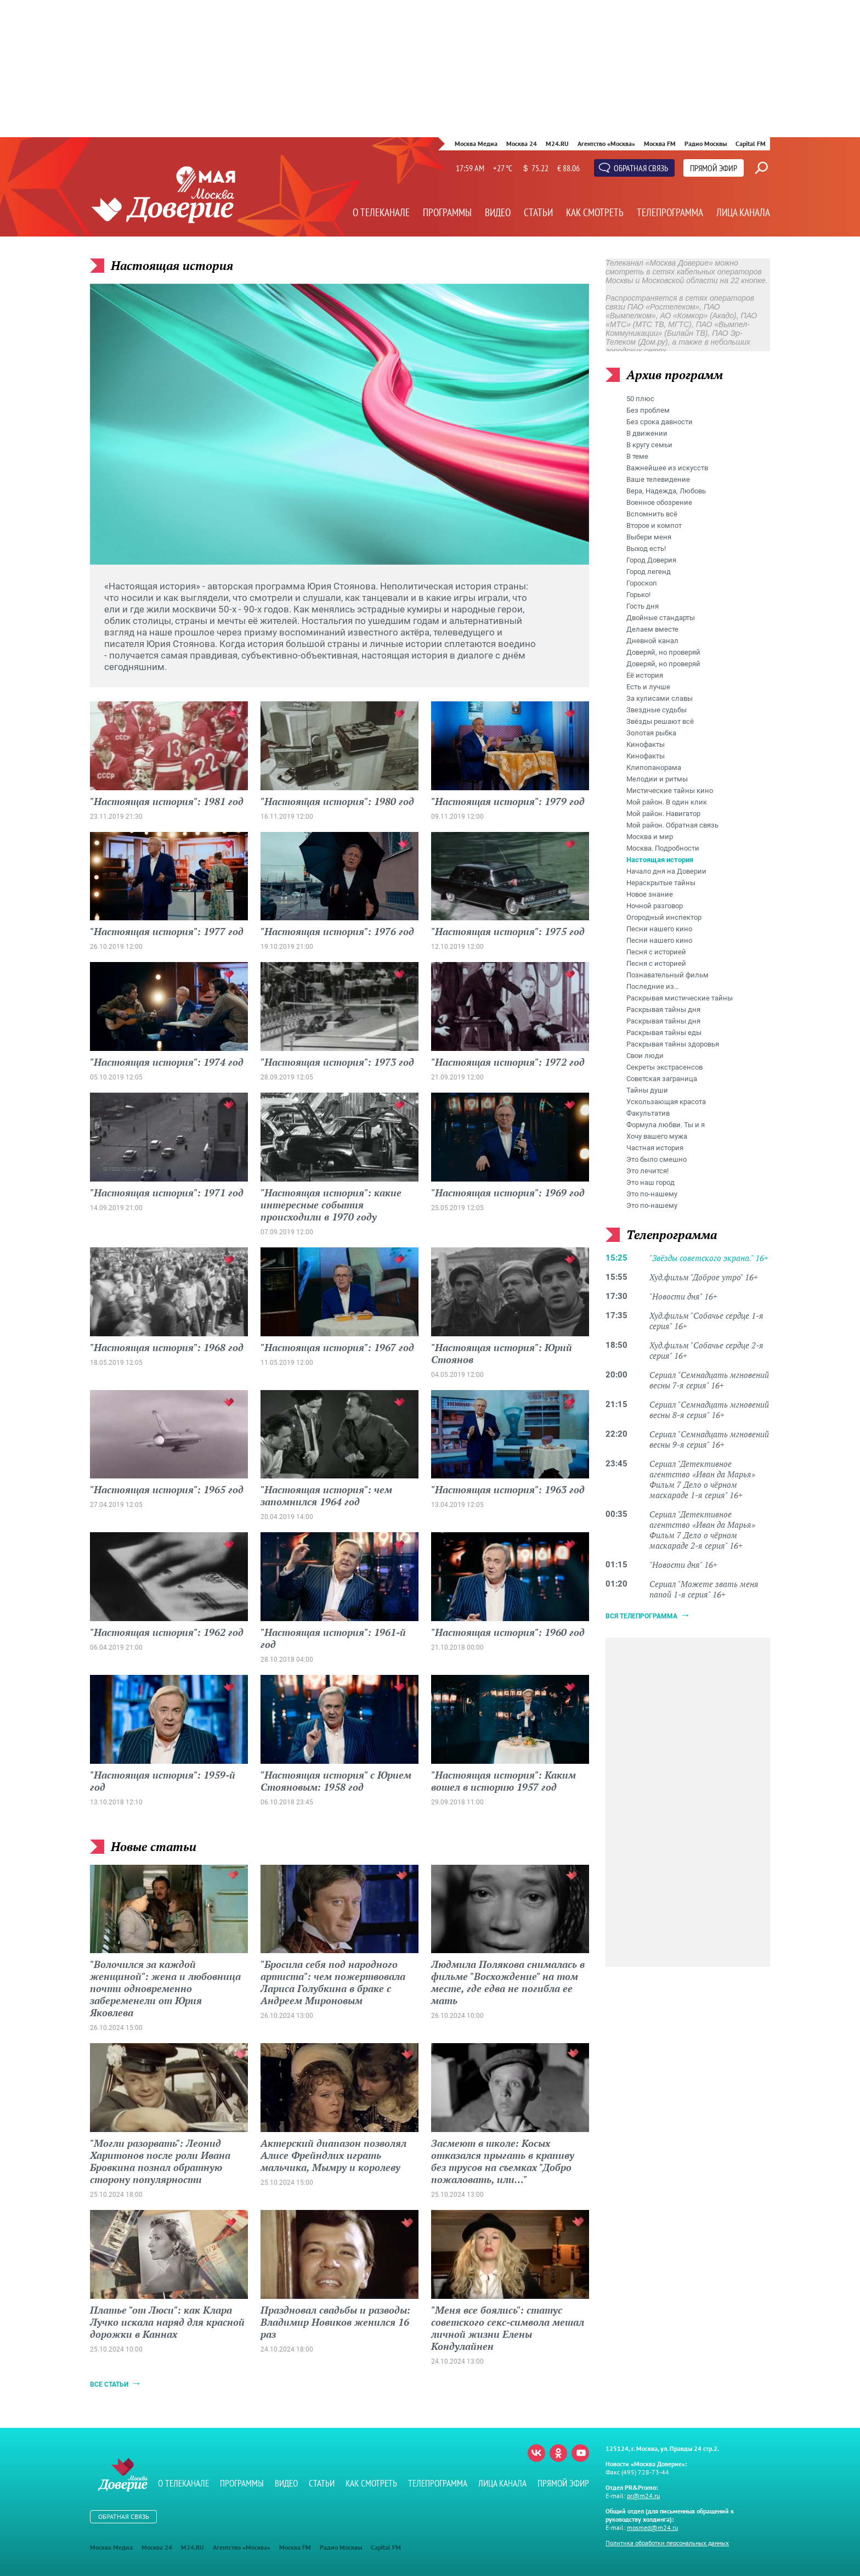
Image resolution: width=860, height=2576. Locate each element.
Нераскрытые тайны (660, 883)
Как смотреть (595, 212)
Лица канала (743, 212)
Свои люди (645, 1055)
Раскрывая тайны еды (663, 1032)
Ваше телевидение (658, 479)
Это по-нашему (651, 1194)
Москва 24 (521, 143)
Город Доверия (651, 560)
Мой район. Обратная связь (672, 825)
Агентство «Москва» (606, 143)
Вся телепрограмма (641, 1616)
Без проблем (648, 410)
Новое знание (649, 894)
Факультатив (648, 1113)
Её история (644, 675)
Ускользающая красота (666, 1102)
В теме (637, 456)
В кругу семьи (649, 445)
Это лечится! (647, 1171)
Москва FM (660, 143)
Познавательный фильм (667, 975)
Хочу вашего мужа (656, 1136)
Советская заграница (661, 1079)
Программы (447, 212)
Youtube (580, 2453)
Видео (498, 212)
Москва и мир (649, 837)
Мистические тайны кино (669, 790)
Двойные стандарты (660, 618)
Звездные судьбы (656, 710)
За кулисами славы (659, 698)
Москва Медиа (476, 143)
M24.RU (557, 143)
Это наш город (650, 1182)
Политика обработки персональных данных (667, 2543)
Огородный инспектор (663, 917)
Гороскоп (641, 583)
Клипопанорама (653, 767)
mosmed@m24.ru (652, 2527)
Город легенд (648, 571)
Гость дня (642, 606)
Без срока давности (659, 422)
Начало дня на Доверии (666, 871)
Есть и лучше (648, 687)
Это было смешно (656, 1159)
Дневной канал (652, 641)
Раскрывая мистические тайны (679, 998)
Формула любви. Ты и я (665, 1125)
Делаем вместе (652, 629)
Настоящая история (659, 860)
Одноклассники (558, 2453)
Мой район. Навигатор (663, 813)
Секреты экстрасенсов (664, 1067)
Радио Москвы (705, 143)
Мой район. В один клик (666, 802)
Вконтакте (536, 2453)
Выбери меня (648, 537)
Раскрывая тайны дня (663, 1009)
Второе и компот (654, 525)
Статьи (538, 212)
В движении (646, 433)
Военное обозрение (659, 502)
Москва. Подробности (662, 848)
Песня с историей (656, 952)
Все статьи (109, 2384)
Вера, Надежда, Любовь (666, 491)
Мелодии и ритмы (657, 779)
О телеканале (381, 212)
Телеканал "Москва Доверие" (162, 205)
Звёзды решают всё (660, 721)
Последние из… (652, 986)
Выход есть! (646, 548)
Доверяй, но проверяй (663, 652)
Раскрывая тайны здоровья (672, 1044)
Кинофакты (645, 744)
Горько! (638, 594)
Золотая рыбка (651, 733)
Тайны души (647, 1090)
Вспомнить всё (651, 514)
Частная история (654, 1148)
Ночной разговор (654, 906)
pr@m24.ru (643, 2495)
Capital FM (750, 143)
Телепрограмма (670, 212)
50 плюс (640, 399)
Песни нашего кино (659, 929)
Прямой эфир (713, 167)
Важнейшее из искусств (667, 468)
